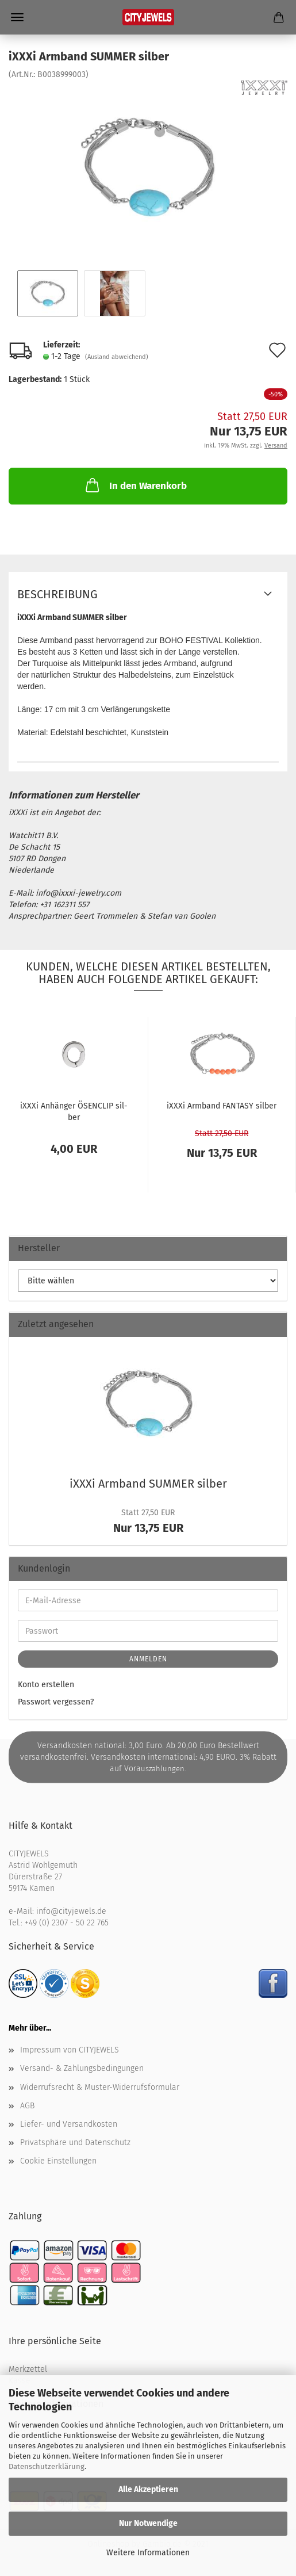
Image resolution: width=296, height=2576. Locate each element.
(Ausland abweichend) (116, 357)
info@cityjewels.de (71, 1911)
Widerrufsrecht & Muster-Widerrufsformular (99, 2087)
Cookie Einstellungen (58, 2161)
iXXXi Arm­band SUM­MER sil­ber (148, 1483)
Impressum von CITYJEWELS (69, 2050)
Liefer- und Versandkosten (68, 2124)
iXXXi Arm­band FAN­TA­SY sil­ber (221, 1106)
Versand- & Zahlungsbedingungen (82, 2068)
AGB (27, 2106)
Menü (17, 17)
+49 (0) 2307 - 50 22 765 (67, 1923)
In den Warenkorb (135, 485)
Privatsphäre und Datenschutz (75, 2142)
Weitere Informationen (148, 2553)
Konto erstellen (46, 1685)
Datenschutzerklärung (46, 2466)
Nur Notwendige (148, 2523)
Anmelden (148, 1659)
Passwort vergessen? (56, 1702)
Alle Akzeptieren (148, 2489)
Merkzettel (28, 2369)
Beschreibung (57, 594)
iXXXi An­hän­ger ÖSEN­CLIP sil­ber (74, 1111)
